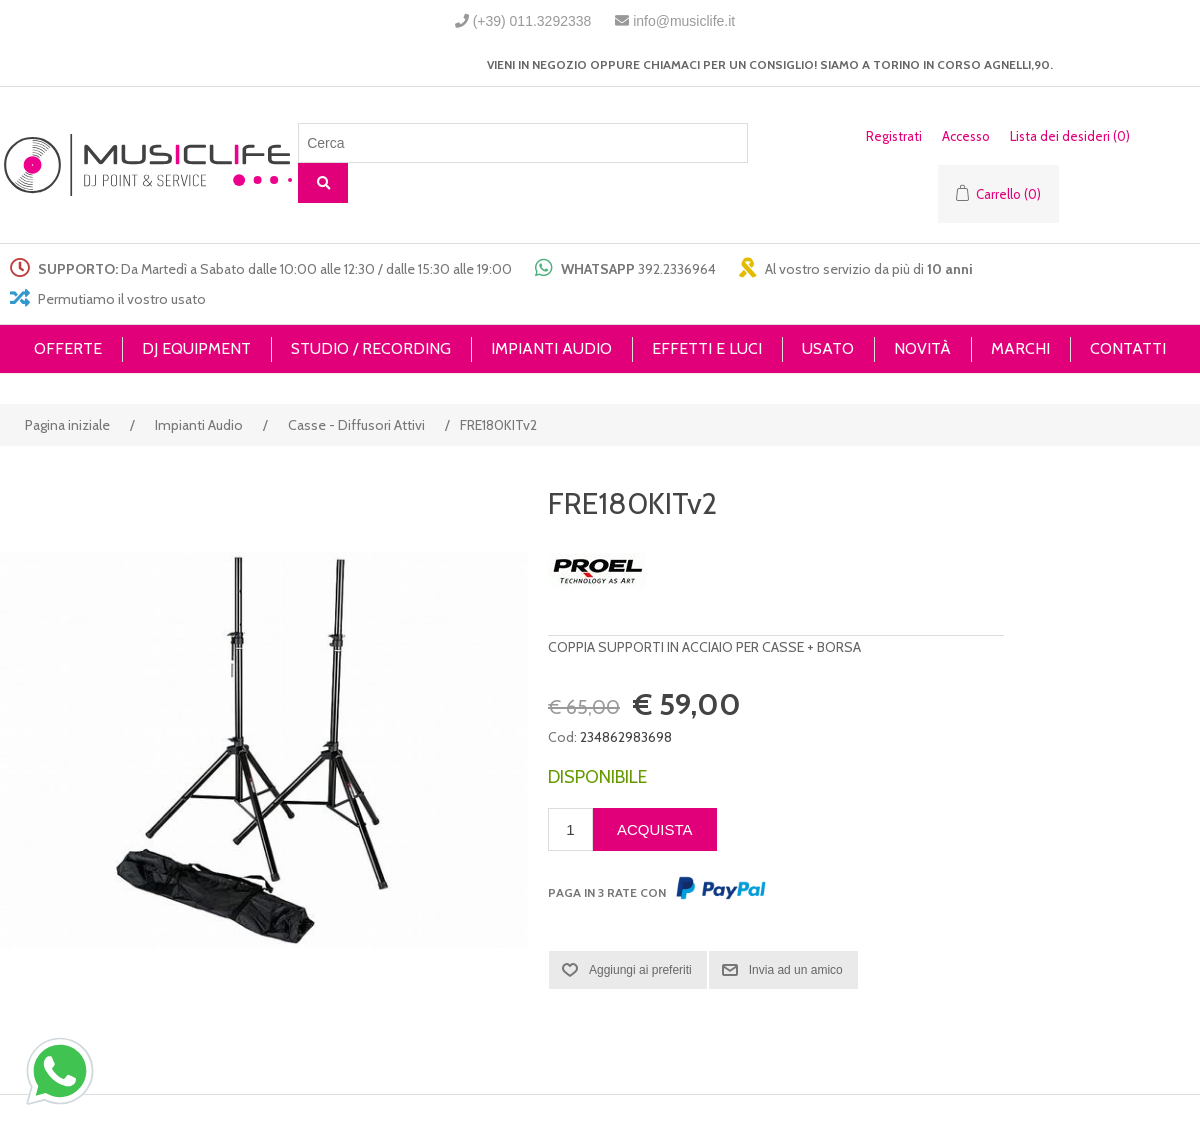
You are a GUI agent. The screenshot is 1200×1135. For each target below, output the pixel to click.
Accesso (966, 136)
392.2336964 (677, 269)
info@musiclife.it (684, 21)
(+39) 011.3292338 (532, 21)
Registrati (894, 136)
